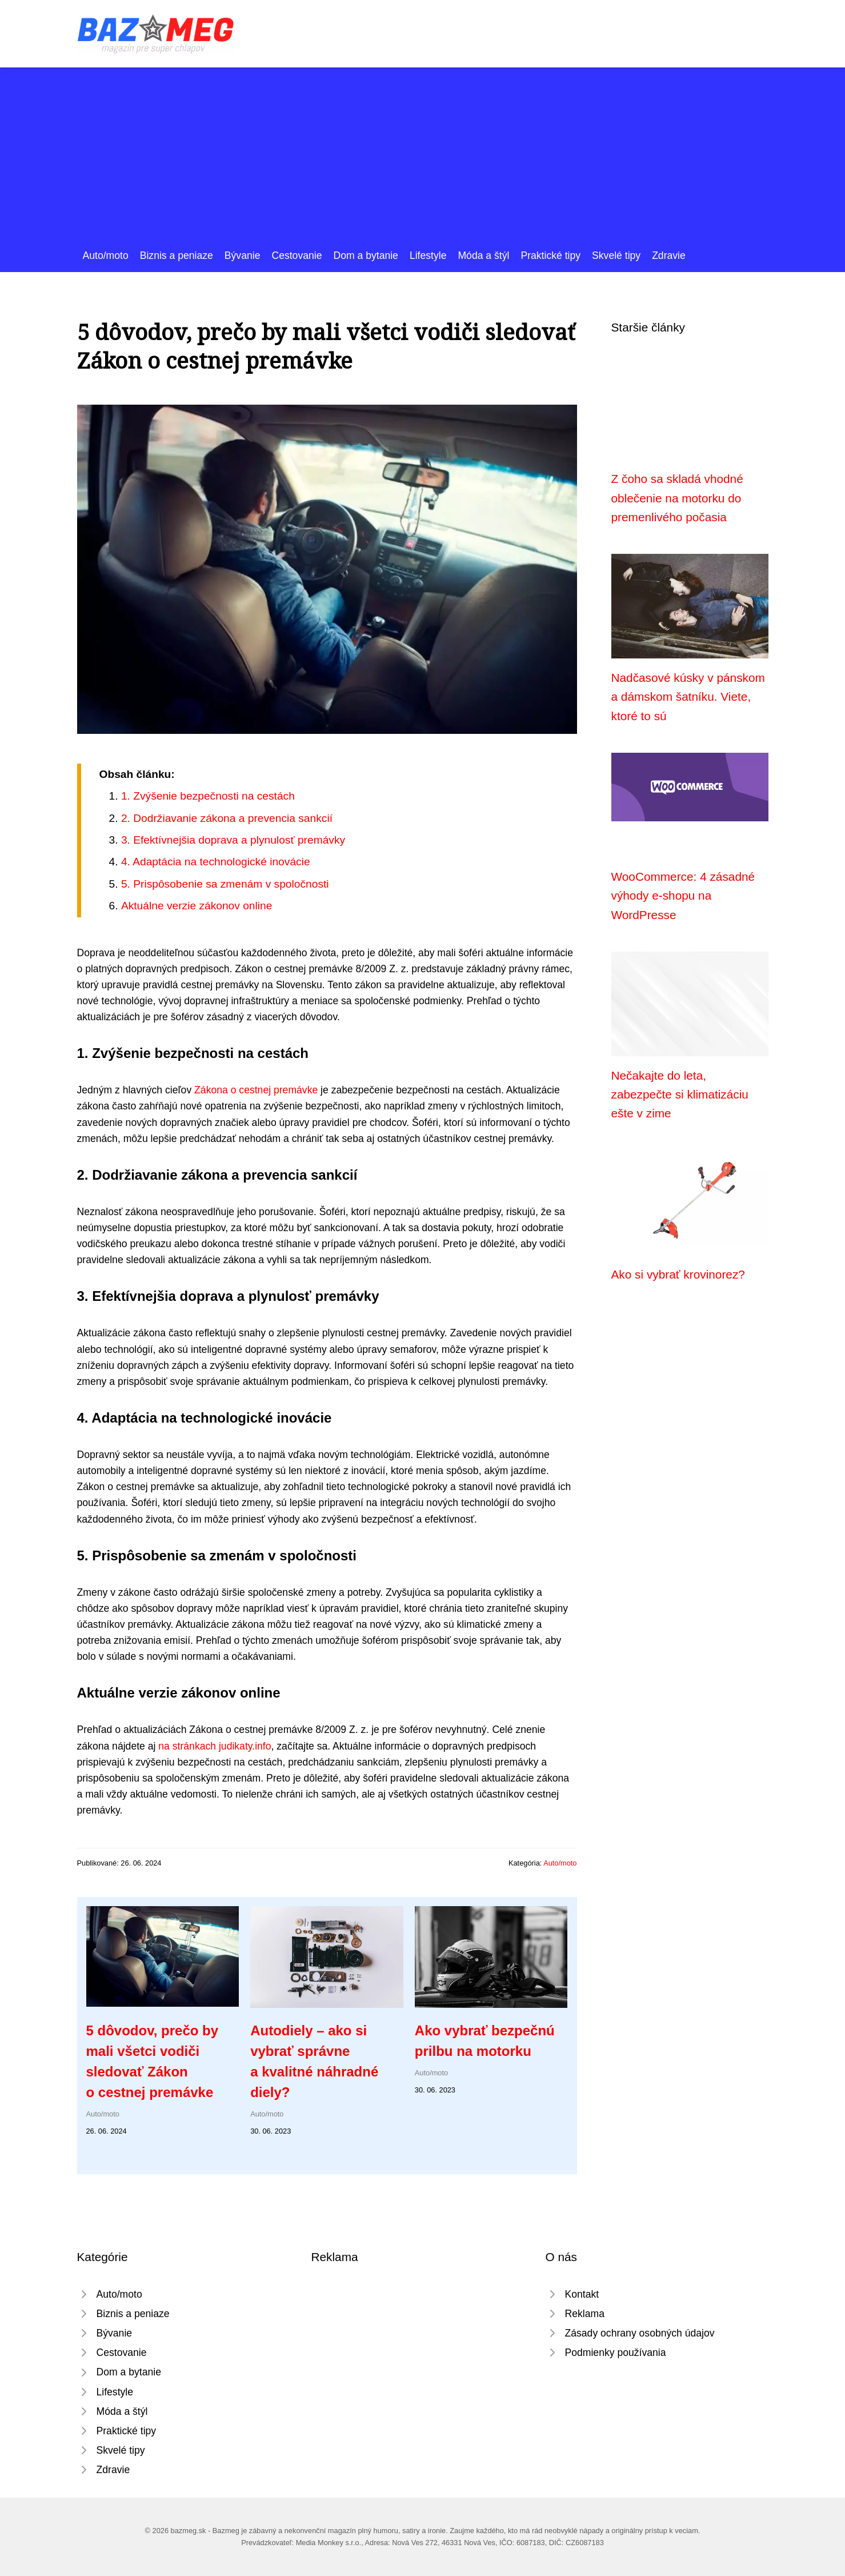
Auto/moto (106, 255)
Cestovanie (296, 255)
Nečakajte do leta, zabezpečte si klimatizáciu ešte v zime (679, 1094)
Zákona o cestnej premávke (256, 1090)
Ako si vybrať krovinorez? (678, 1274)
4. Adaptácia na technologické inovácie (215, 862)
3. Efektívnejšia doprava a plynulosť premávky (233, 840)
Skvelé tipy (616, 255)
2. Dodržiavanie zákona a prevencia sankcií (227, 818)
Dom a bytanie (365, 255)
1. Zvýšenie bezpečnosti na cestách (208, 796)
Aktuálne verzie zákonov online (197, 906)
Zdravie (669, 255)
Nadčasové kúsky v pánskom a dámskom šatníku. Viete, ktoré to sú (688, 696)
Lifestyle (428, 255)
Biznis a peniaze (176, 255)
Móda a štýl (483, 255)
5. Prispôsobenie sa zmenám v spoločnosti (225, 884)
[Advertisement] (423, 162)
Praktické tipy (550, 255)
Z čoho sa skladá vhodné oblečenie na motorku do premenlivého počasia (677, 498)
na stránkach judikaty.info (214, 1746)
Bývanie (243, 255)
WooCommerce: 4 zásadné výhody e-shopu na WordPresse (683, 895)
